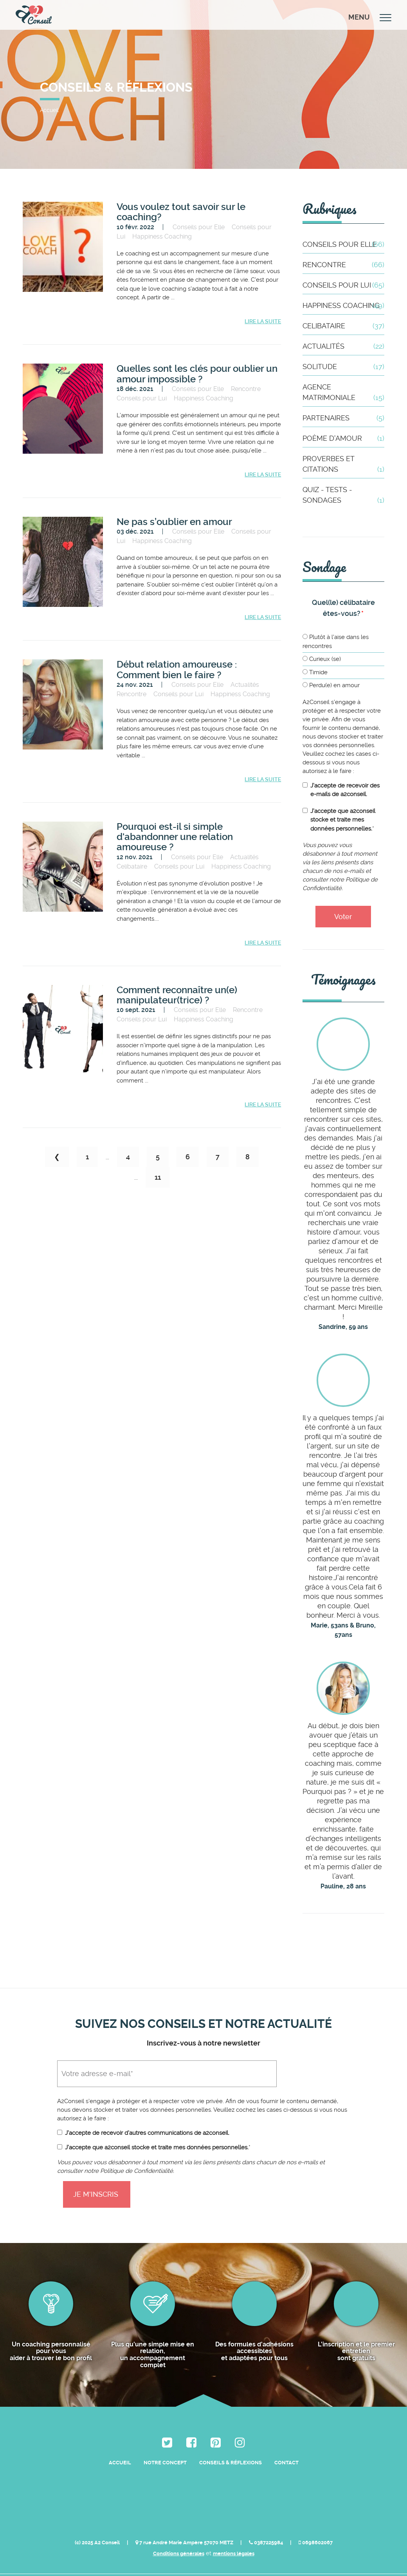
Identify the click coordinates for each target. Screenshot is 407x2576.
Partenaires (343, 418)
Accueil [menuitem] (120, 2447)
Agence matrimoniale (343, 393)
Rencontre (246, 389)
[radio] (343, 643)
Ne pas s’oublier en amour (174, 522)
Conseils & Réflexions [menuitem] (230, 2447)
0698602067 (316, 2503)
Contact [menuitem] (286, 2447)
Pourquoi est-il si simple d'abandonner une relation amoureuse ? (175, 838)
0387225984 (266, 2503)
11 (158, 1178)
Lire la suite (263, 322)
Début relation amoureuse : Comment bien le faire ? (177, 670)
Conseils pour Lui (142, 398)
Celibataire (132, 867)
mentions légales (233, 2515)
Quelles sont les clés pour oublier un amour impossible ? (197, 374)
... (107, 1159)
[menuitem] (167, 2427)
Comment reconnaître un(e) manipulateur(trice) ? (177, 996)
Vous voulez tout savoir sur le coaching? (181, 212)
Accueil (49, 110)
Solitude (343, 366)
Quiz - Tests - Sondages (343, 495)
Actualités (245, 685)
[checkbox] (343, 662)
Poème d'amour (343, 438)
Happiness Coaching (162, 236)
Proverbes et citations (343, 464)
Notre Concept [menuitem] (165, 2447)
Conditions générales (178, 2515)
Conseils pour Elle (199, 227)
